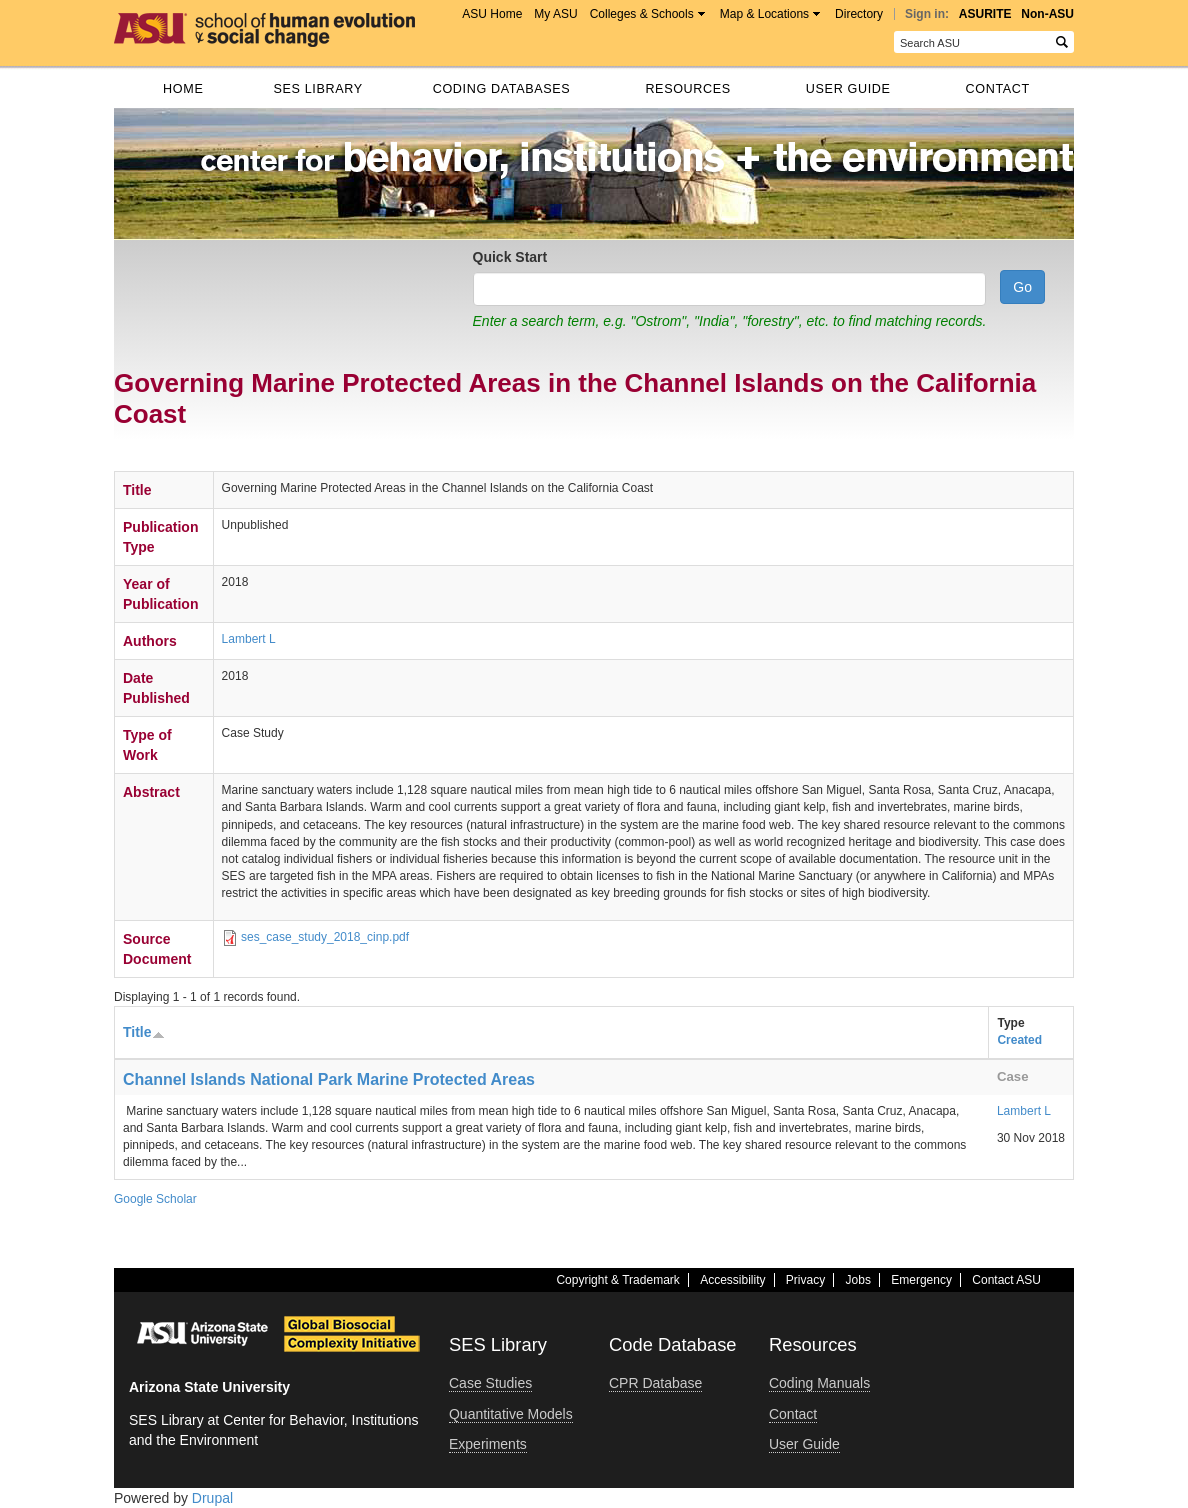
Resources (687, 89)
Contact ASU (1006, 1280)
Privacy (805, 1280)
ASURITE (985, 14)
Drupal (212, 1498)
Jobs (858, 1280)
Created (1019, 1040)
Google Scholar (155, 1199)
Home (183, 89)
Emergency (921, 1280)
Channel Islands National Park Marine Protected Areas (329, 1079)
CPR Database (655, 1383)
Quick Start (510, 257)
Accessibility (732, 1280)
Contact (998, 89)
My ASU (555, 14)
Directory (859, 14)
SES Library (317, 89)
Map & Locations (764, 14)
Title (144, 1032)
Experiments (488, 1444)
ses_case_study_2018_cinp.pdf (325, 937)
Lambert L (249, 639)
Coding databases (502, 89)
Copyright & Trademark (617, 1280)
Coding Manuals (819, 1383)
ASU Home (492, 14)
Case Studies (490, 1383)
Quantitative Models (511, 1414)
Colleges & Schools (642, 14)
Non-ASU (1047, 14)
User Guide (848, 89)
